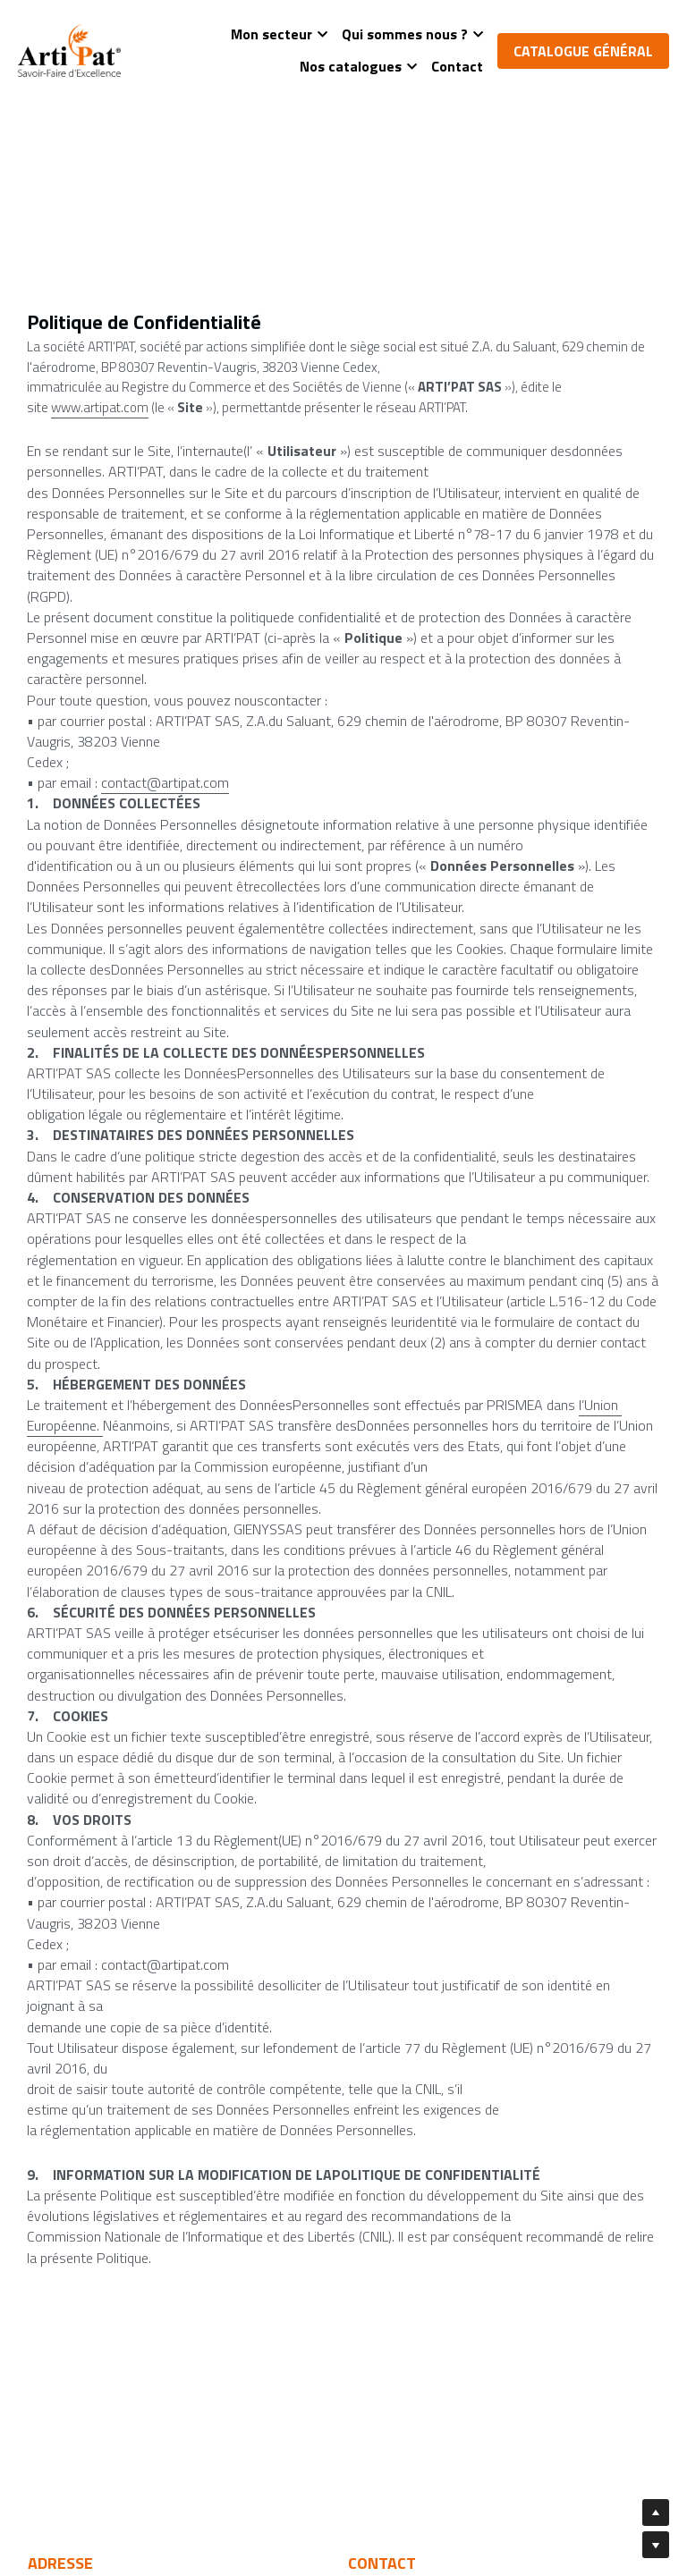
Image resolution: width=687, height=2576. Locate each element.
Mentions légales (405, 2563)
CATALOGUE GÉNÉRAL (583, 51)
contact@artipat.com (165, 782)
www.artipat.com (99, 407)
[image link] (69, 48)
